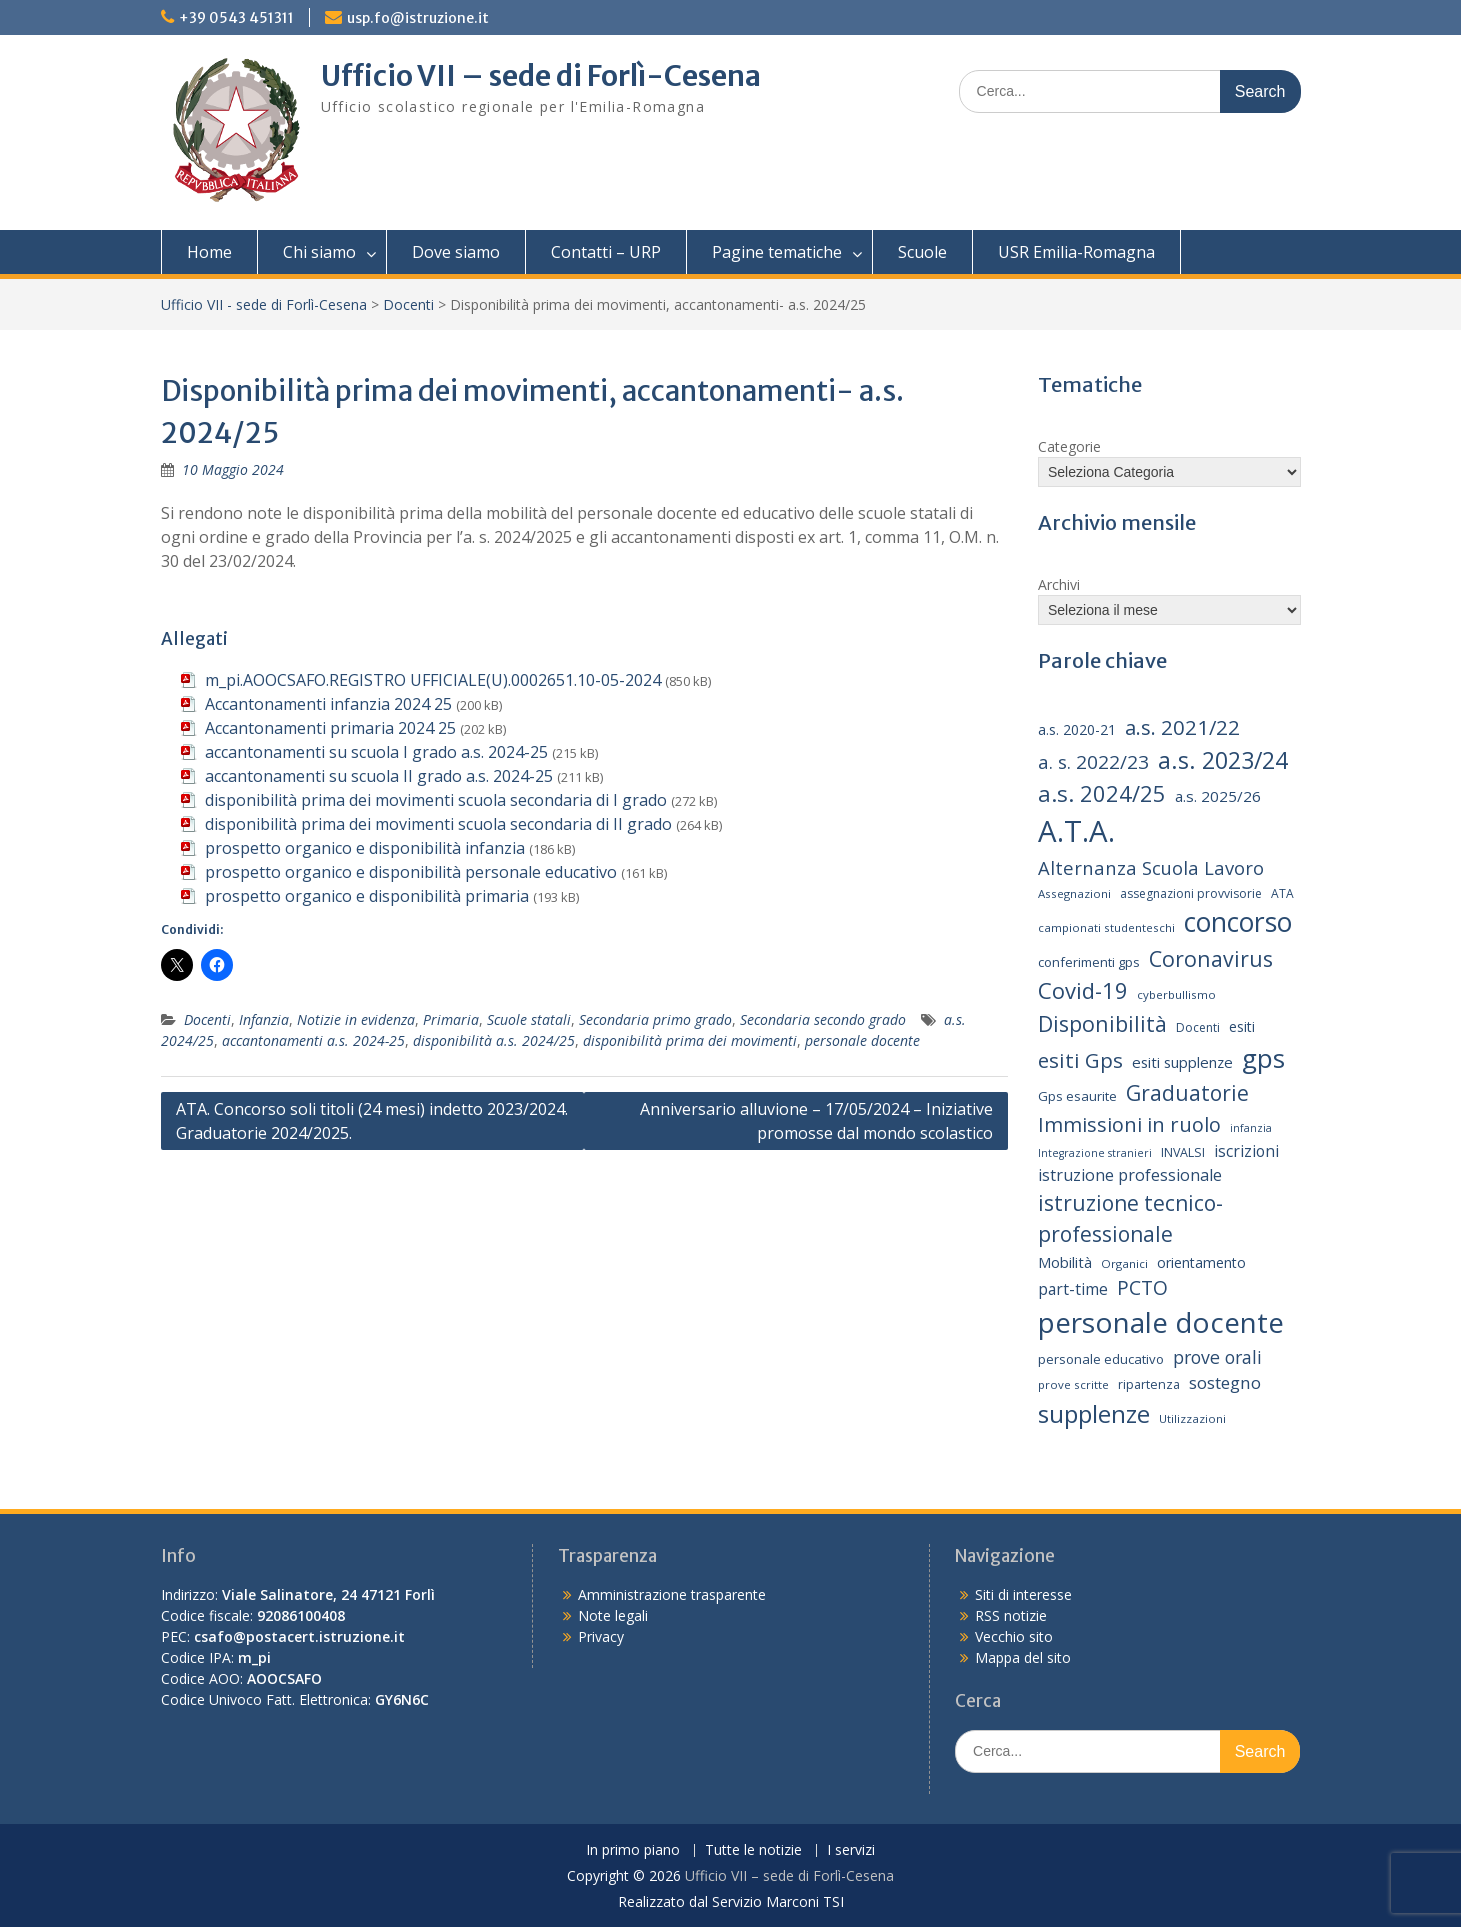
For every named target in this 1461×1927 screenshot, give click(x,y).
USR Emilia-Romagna (1076, 252)
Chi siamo (319, 252)
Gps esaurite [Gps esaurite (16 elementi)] (1077, 1096)
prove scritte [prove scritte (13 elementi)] (1073, 1384)
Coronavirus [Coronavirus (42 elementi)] (1211, 958)
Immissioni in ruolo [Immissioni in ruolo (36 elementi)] (1129, 1124)
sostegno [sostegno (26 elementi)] (1225, 1382)
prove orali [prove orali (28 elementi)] (1217, 1357)
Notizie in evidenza (356, 1019)
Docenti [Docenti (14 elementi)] (1198, 1027)
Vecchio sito (1014, 1636)
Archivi (1059, 584)
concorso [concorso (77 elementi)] (1238, 922)
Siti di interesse (1023, 1594)
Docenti (408, 304)
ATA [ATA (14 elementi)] (1282, 893)
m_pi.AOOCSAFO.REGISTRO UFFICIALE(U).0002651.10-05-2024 (433, 680)
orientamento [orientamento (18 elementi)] (1201, 1262)
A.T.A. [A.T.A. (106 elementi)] (1076, 831)
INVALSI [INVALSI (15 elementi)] (1183, 1152)
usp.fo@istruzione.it (418, 18)
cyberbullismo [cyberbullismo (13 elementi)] (1176, 994)
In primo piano (633, 1850)
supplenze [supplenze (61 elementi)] (1094, 1413)
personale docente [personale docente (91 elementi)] (1161, 1322)
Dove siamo (456, 252)
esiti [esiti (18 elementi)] (1242, 1026)
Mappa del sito (1023, 1657)
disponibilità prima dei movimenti (690, 1040)
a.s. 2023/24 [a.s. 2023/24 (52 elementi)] (1223, 760)
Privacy (601, 1636)
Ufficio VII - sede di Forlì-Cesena (264, 304)
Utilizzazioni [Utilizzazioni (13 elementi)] (1192, 1418)
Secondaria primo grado (655, 1019)
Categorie (1069, 446)
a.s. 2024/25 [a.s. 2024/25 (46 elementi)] (1102, 793)
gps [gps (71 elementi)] (1263, 1058)
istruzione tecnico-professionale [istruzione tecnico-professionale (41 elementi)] (1130, 1219)
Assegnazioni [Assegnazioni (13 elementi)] (1074, 893)
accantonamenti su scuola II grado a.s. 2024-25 (379, 776)
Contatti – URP (606, 252)
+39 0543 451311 (236, 18)
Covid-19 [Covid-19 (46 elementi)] (1083, 990)
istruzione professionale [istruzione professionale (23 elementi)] (1130, 1175)
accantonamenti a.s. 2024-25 (313, 1040)
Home (209, 252)
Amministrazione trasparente (672, 1594)
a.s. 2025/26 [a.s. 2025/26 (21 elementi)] (1218, 796)
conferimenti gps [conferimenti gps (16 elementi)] (1089, 962)
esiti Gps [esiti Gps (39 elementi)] (1080, 1060)
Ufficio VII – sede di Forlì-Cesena (541, 76)
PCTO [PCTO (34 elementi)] (1142, 1287)
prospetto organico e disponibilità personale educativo (411, 872)
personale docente (862, 1040)
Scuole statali (529, 1019)
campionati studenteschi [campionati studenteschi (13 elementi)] (1106, 927)
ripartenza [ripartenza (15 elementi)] (1149, 1384)
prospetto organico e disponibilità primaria (367, 896)
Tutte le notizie (753, 1850)
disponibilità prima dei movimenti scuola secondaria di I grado (436, 800)
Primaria (451, 1019)
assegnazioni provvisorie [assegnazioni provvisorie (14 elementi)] (1191, 893)
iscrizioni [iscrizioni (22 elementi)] (1246, 1151)
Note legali (613, 1615)
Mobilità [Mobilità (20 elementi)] (1065, 1262)
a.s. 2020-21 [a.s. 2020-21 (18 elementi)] (1077, 729)
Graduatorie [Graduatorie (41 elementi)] (1187, 1093)
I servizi (851, 1850)
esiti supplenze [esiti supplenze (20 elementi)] (1182, 1062)
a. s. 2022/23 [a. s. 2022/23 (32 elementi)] (1093, 762)
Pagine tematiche (777, 252)
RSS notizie (1011, 1615)
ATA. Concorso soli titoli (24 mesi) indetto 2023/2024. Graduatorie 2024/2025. (372, 1121)
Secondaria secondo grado (823, 1019)
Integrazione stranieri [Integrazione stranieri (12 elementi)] (1095, 1153)
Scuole (922, 252)
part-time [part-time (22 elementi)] (1073, 1289)
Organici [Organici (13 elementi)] (1124, 1263)
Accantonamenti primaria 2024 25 (330, 728)
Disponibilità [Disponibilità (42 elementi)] (1102, 1023)
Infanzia (264, 1019)
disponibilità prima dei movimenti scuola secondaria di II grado (438, 824)
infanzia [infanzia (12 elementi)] (1251, 1128)
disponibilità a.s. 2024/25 (494, 1040)
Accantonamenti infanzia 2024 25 (328, 704)
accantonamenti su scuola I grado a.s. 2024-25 (376, 752)
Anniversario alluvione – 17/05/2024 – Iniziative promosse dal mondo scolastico (816, 1121)
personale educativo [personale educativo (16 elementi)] (1101, 1359)
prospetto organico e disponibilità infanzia (365, 848)
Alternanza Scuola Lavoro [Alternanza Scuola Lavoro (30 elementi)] (1151, 867)
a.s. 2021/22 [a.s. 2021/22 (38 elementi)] (1182, 727)
